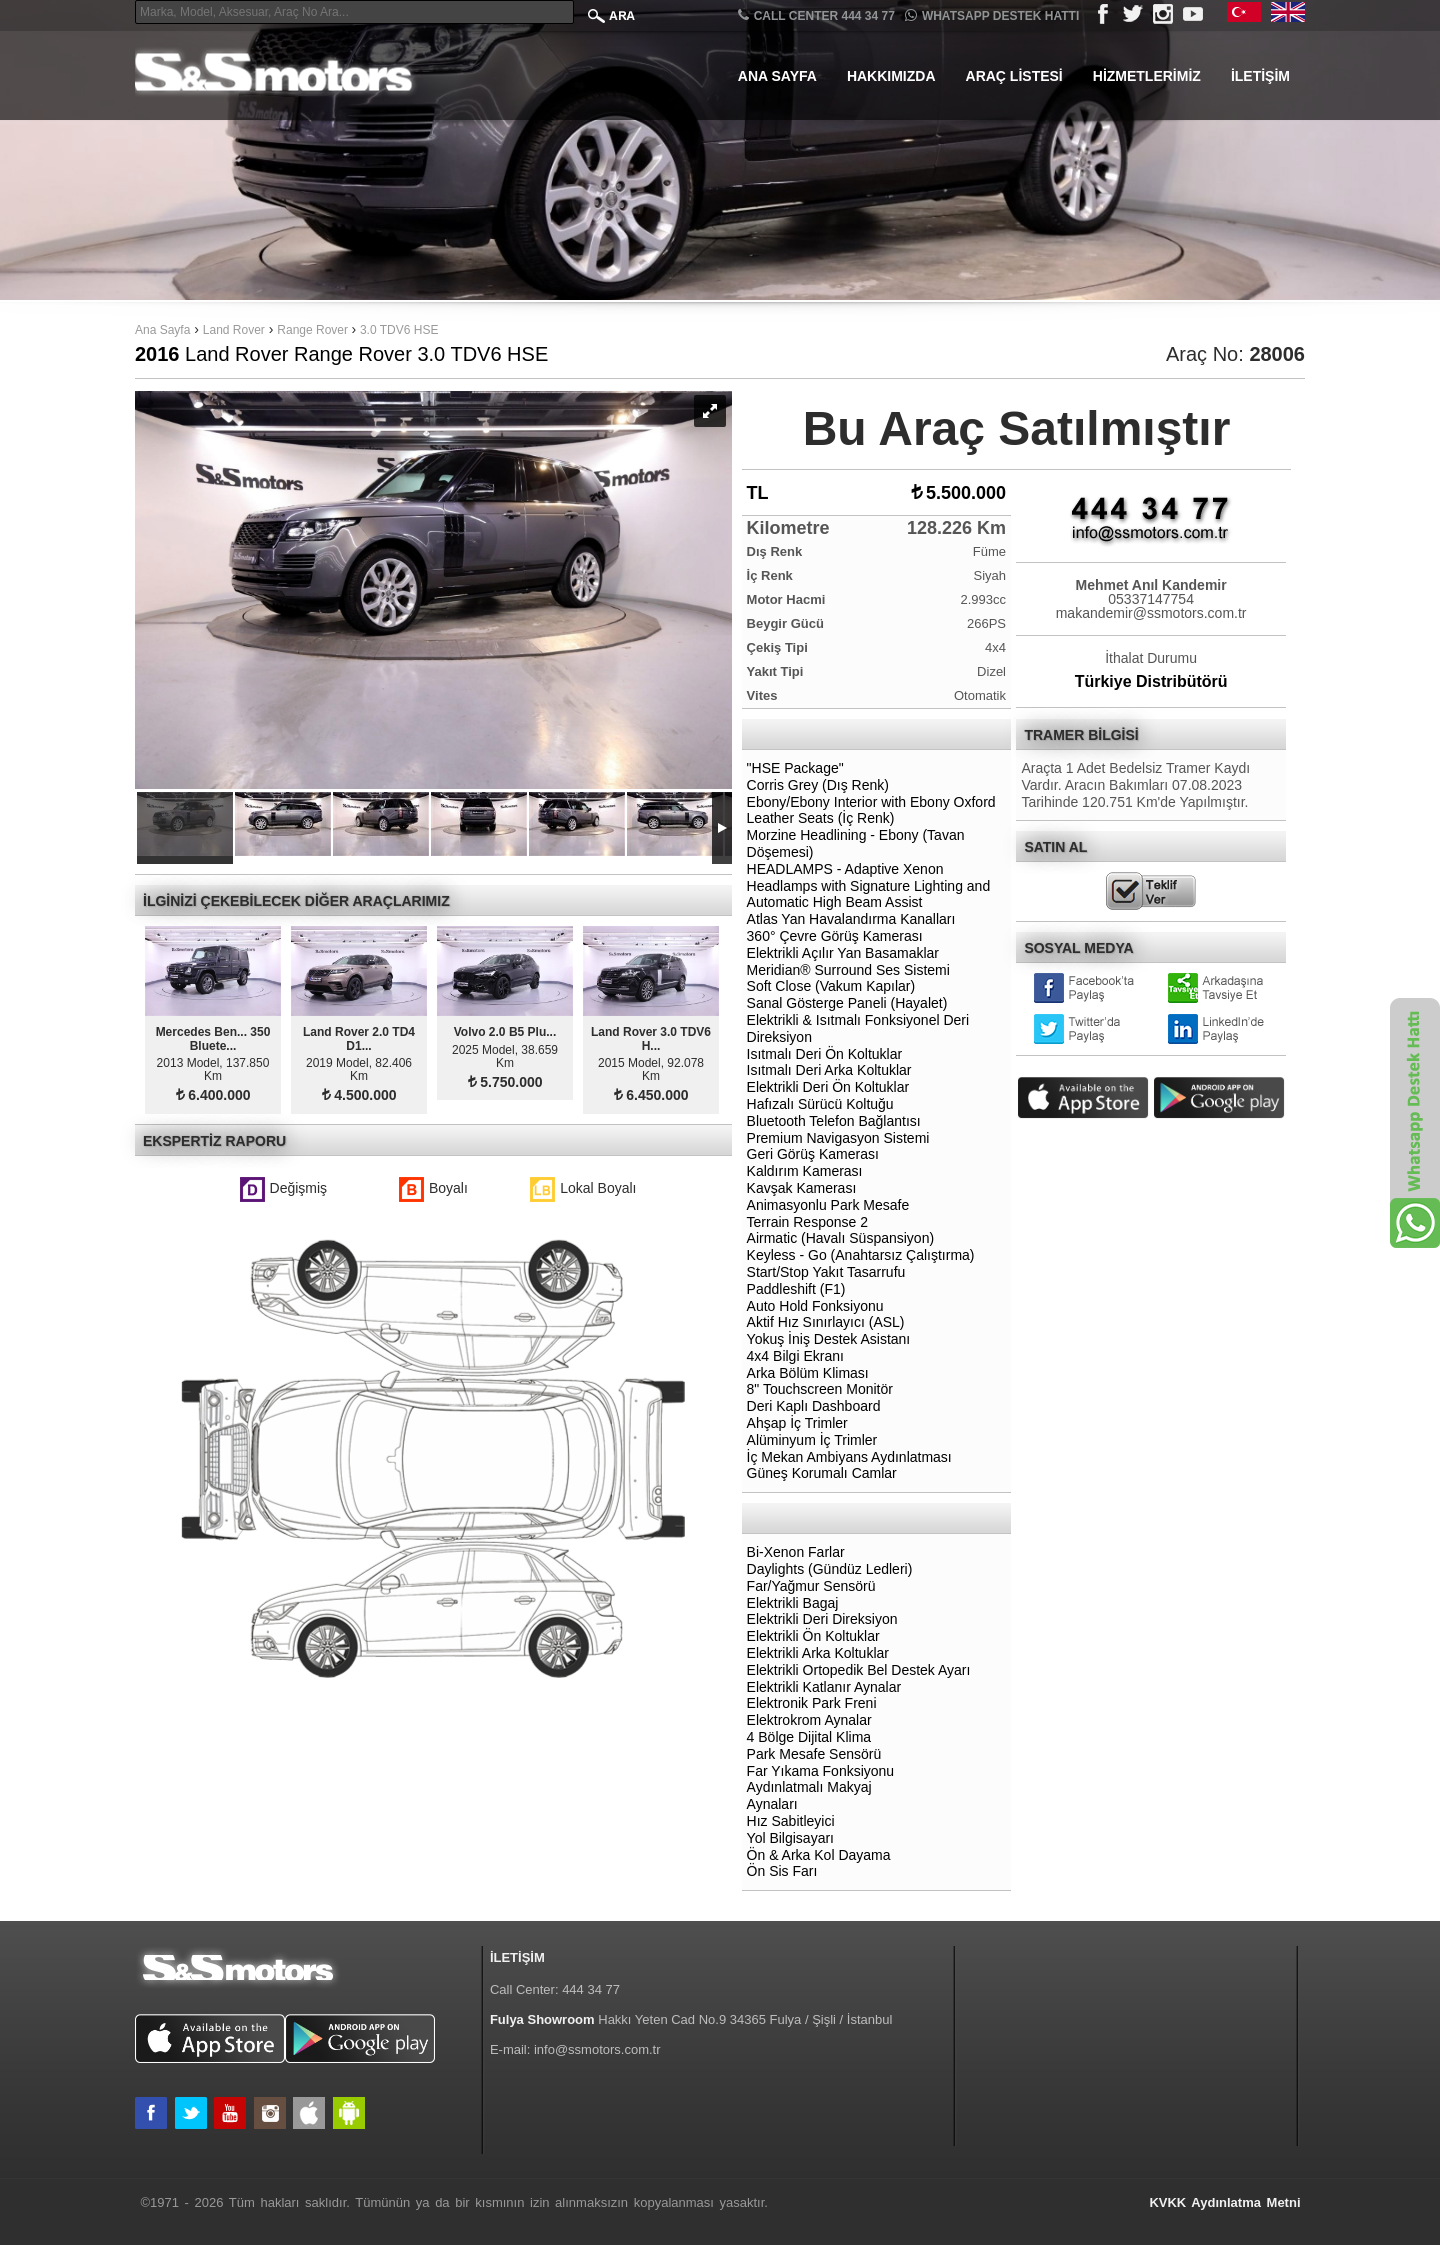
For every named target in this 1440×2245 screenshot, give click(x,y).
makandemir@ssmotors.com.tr (1151, 613)
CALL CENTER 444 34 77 (816, 15)
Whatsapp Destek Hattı (992, 15)
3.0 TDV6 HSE (399, 330)
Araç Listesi (1014, 76)
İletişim (1260, 76)
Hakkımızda (891, 76)
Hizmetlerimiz (1147, 76)
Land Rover (234, 330)
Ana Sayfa (777, 76)
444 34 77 (591, 1989)
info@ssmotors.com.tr (597, 2049)
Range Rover (314, 330)
